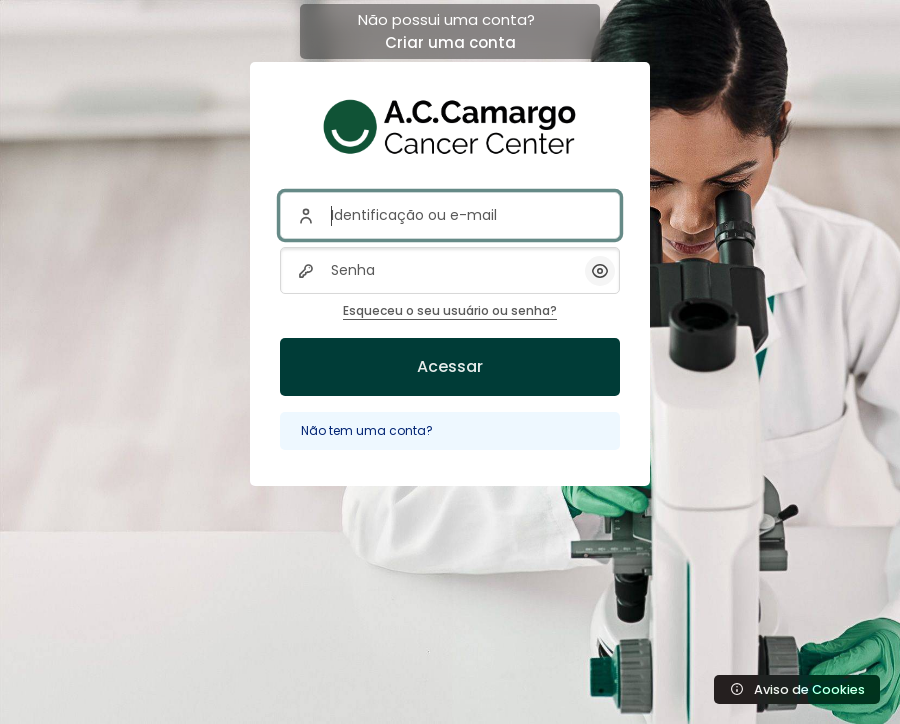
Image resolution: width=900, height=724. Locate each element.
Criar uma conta (450, 42)
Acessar (450, 366)
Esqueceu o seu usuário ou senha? (450, 310)
